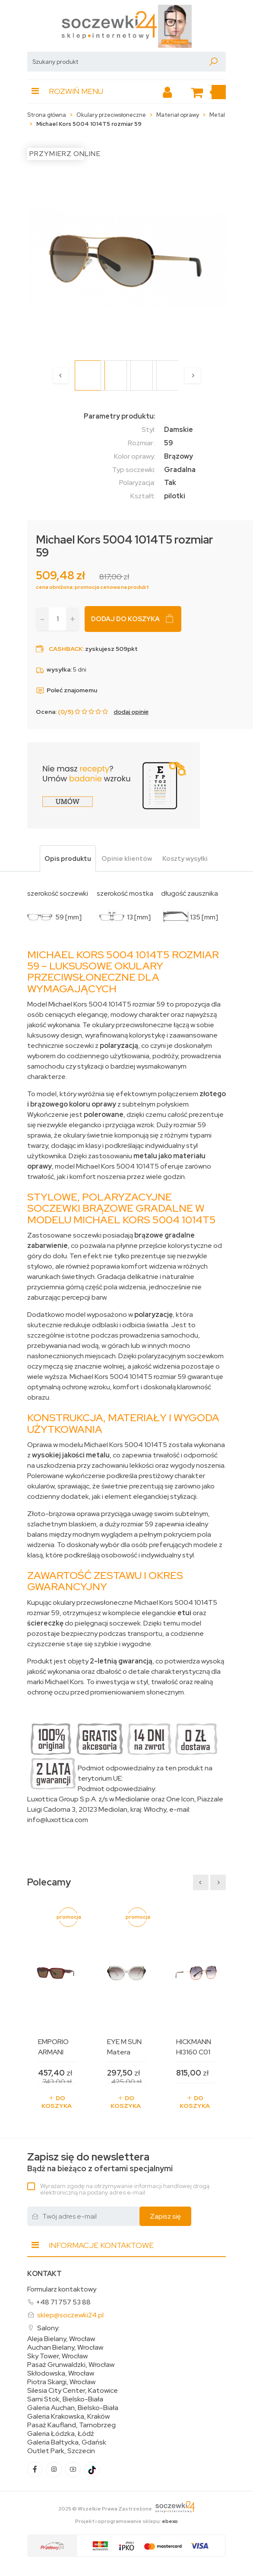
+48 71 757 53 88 (63, 2302)
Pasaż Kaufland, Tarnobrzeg (71, 2425)
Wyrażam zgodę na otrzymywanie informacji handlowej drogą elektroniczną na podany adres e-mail (124, 2189)
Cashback (65, 649)
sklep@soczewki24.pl (70, 2315)
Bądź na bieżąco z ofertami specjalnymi (100, 2162)
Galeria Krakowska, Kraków (68, 2416)
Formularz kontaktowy (61, 2289)
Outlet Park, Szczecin (61, 2451)
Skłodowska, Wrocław (60, 2373)
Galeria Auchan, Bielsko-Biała (72, 2408)
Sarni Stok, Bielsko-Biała (65, 2399)
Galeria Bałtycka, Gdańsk (66, 2442)
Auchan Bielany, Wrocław (65, 2347)
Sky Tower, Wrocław (57, 2356)
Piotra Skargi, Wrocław (61, 2382)
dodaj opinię (131, 712)
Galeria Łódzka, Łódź (60, 2433)
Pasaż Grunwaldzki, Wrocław (70, 2364)
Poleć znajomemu (66, 690)
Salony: (48, 2327)
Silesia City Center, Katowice (72, 2390)
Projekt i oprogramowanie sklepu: (126, 2521)
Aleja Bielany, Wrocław (61, 2339)
